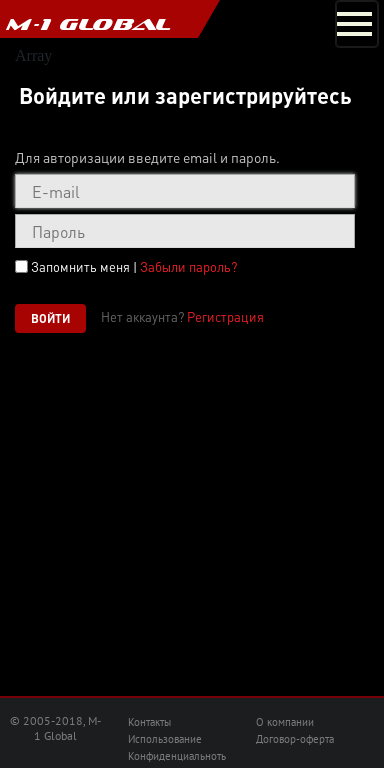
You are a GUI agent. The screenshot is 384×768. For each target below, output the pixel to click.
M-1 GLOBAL (88, 24)
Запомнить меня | (134, 267)
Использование (165, 739)
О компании (285, 722)
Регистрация (225, 316)
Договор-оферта (295, 739)
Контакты (149, 722)
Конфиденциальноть (177, 756)
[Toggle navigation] (357, 24)
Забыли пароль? (188, 266)
